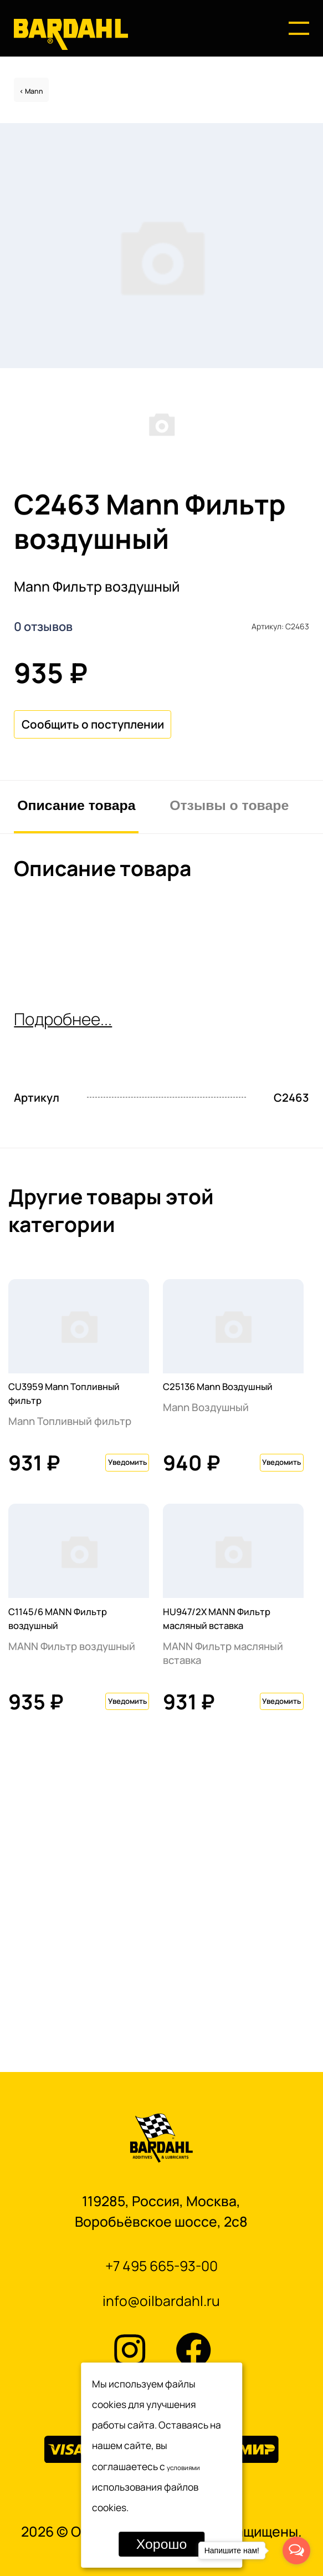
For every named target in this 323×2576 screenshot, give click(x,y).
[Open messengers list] (296, 2550)
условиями (192, 2466)
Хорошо (161, 2544)
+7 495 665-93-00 (161, 2256)
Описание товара (76, 917)
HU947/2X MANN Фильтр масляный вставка (222, 1855)
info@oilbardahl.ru (161, 2298)
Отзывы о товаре (229, 917)
